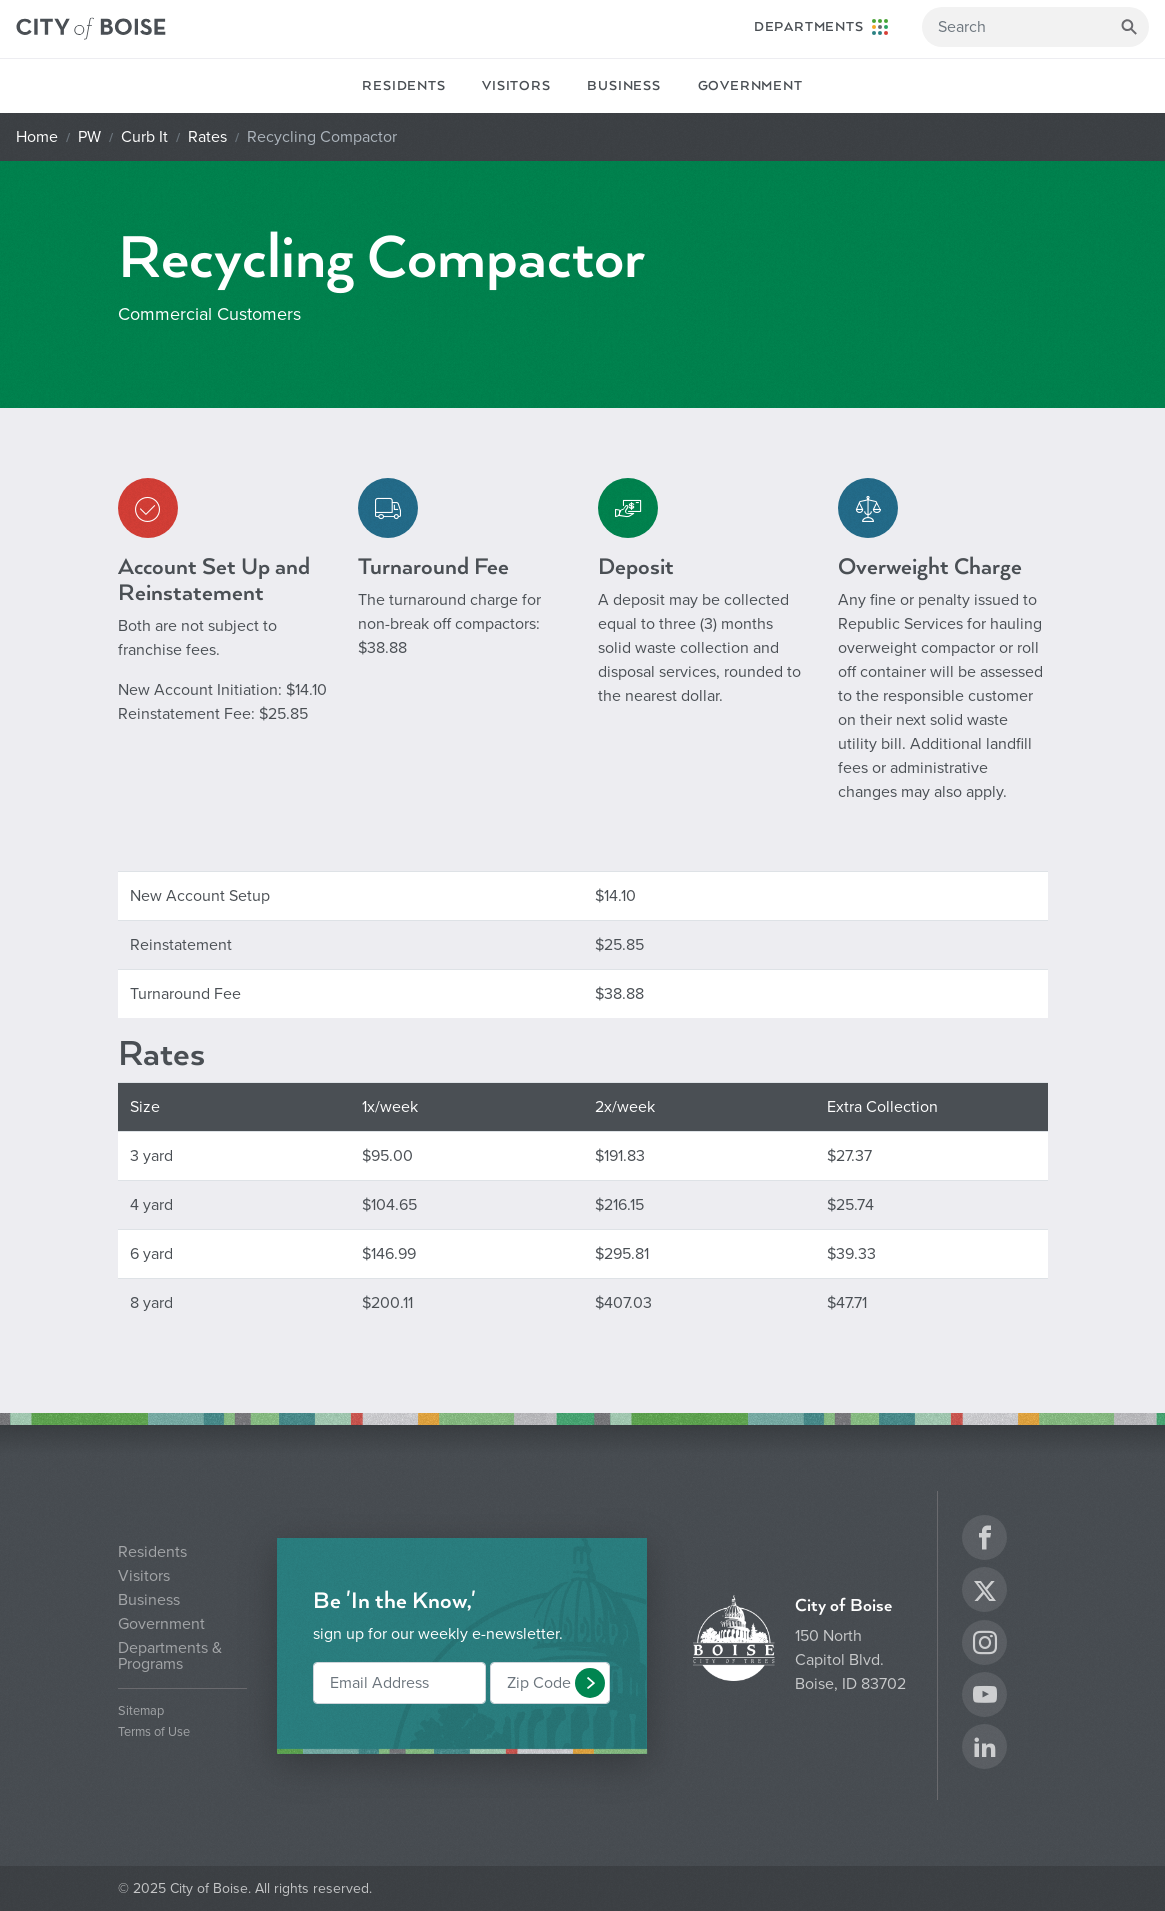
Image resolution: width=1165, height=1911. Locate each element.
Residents (403, 86)
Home (37, 137)
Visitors (516, 86)
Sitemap (141, 1711)
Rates (207, 137)
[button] (590, 1683)
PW (89, 137)
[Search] (1035, 27)
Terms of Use (154, 1732)
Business (623, 86)
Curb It (144, 137)
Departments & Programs (170, 1656)
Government (750, 86)
